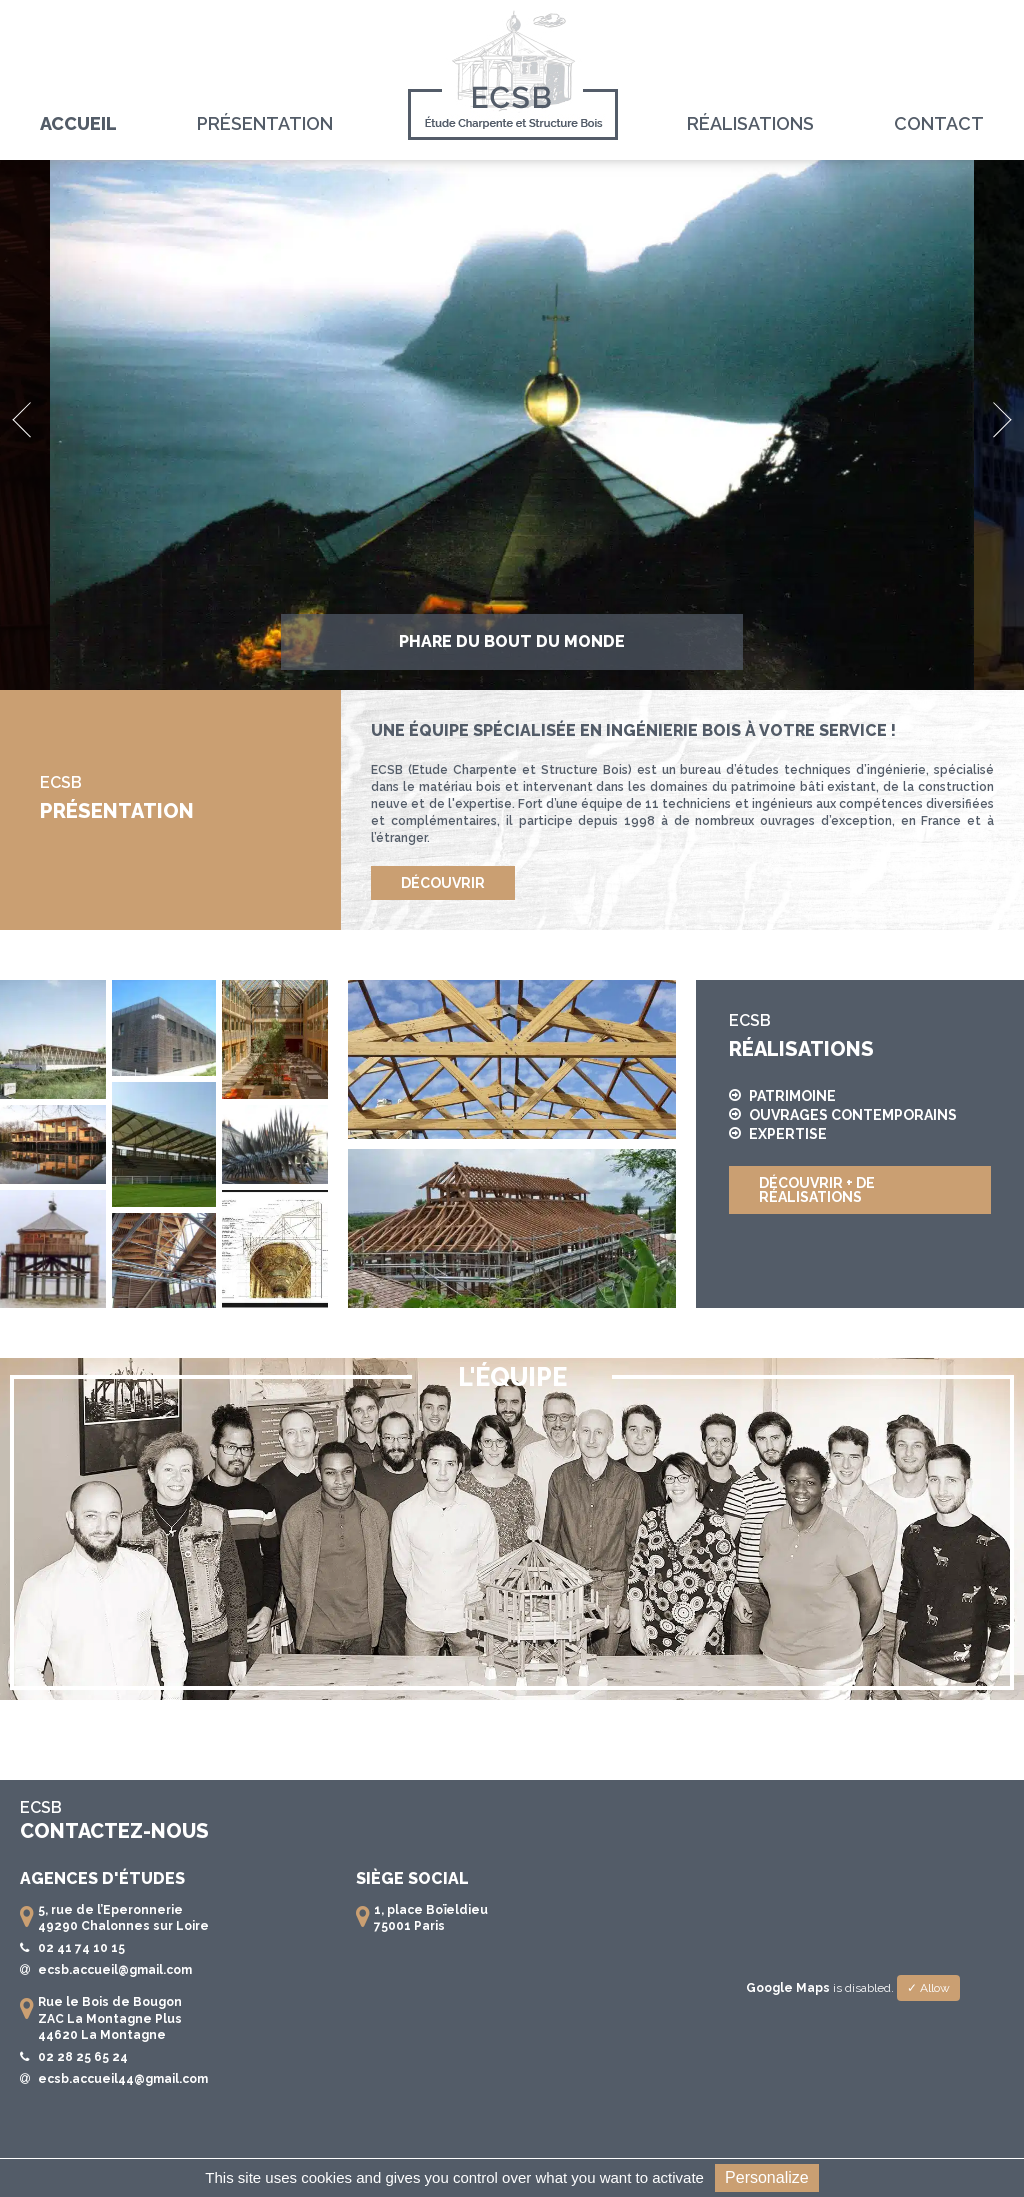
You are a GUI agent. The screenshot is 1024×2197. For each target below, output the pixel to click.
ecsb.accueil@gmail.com (115, 1970)
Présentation (265, 123)
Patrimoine (782, 1096)
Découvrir (443, 883)
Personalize (767, 2177)
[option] (512, 425)
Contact (939, 123)
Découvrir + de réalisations (817, 1190)
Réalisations (750, 123)
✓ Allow (928, 1988)
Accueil (78, 123)
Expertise (778, 1134)
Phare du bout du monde (512, 641)
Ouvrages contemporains (843, 1115)
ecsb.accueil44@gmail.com (123, 2079)
